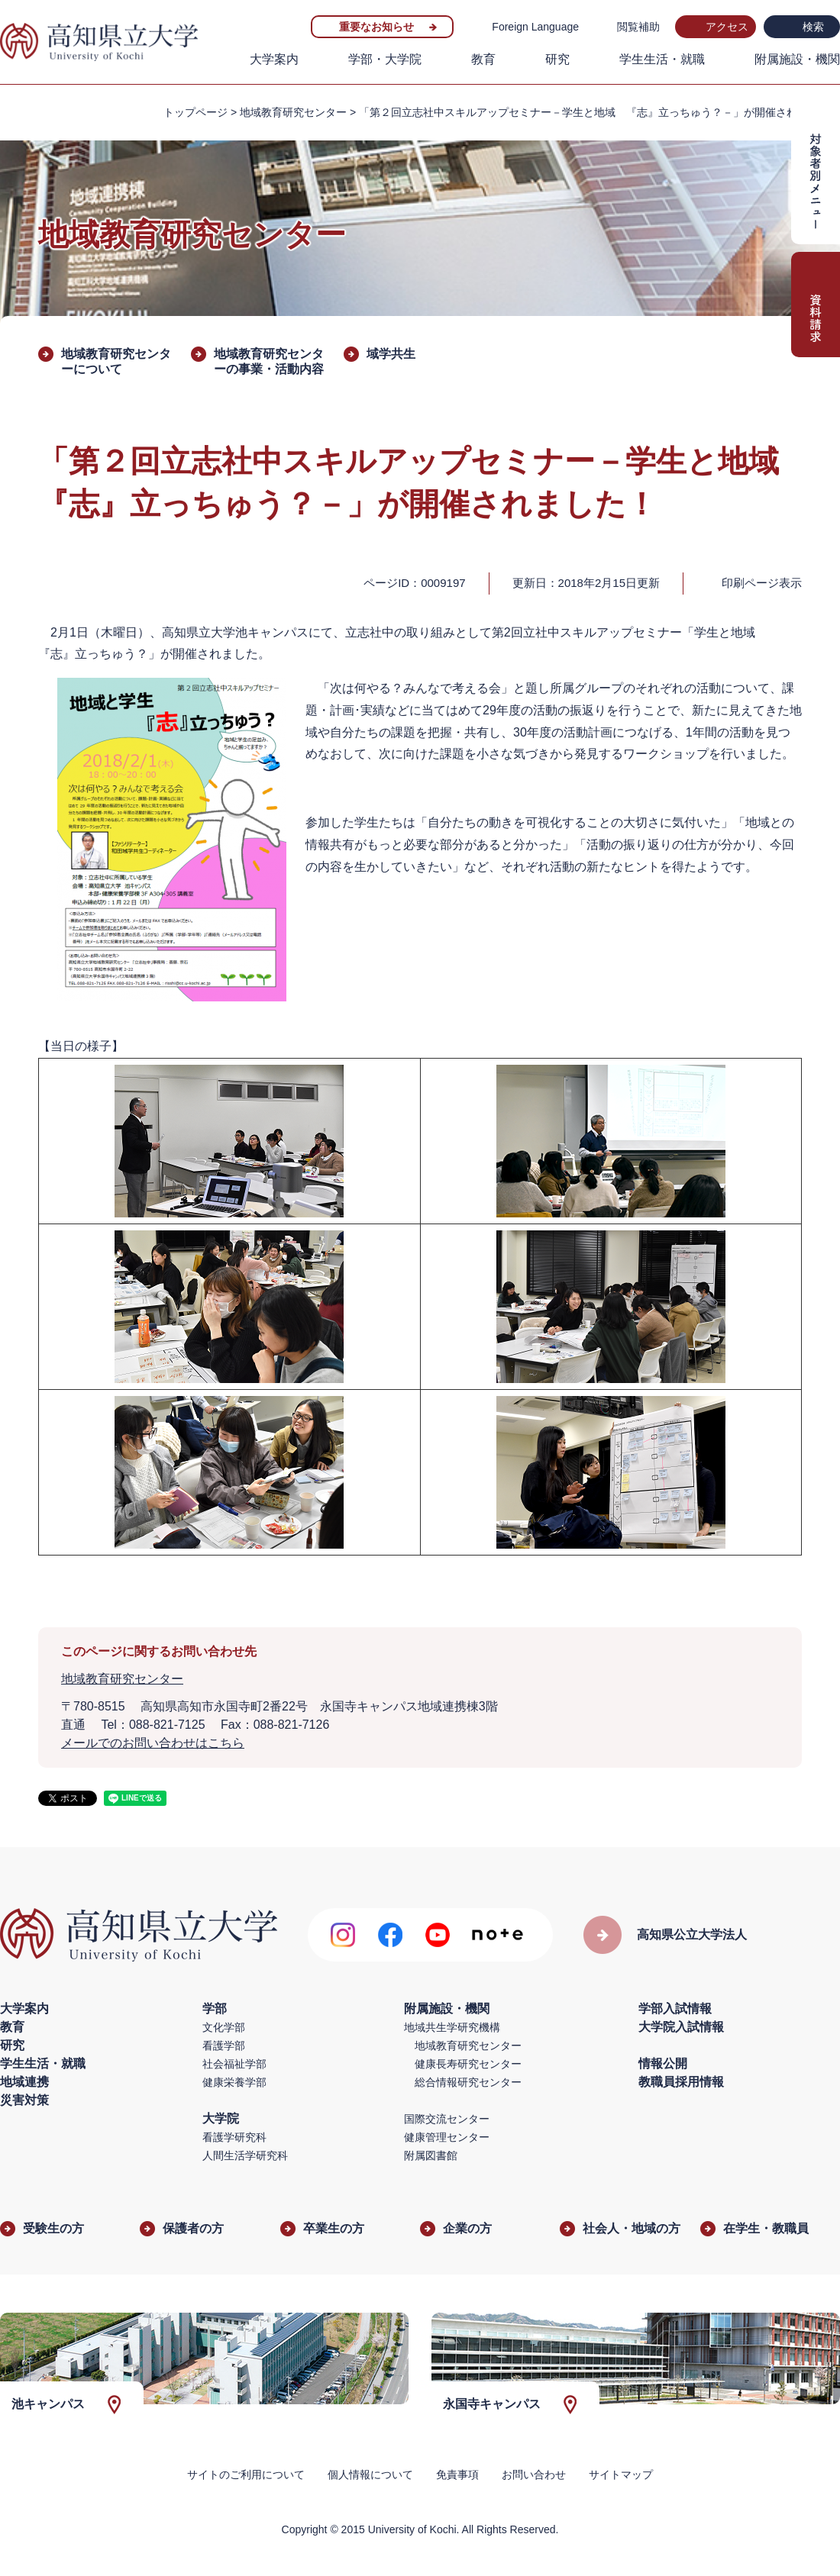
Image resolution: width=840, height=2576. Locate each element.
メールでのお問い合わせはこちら (152, 1742)
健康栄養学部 (234, 2082)
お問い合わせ (534, 2474)
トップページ (195, 112)
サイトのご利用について (246, 2474)
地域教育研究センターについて (116, 361)
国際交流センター (446, 2119)
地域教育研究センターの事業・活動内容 (269, 361)
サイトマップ (621, 2474)
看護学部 (223, 2045)
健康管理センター (446, 2137)
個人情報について (370, 2474)
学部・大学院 (385, 59)
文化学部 (223, 2027)
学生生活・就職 (662, 59)
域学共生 (391, 353)
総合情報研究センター (468, 2082)
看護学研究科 (234, 2137)
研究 (557, 59)
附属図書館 (430, 2155)
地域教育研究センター (293, 112)
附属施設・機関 (797, 59)
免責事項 (457, 2474)
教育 (483, 59)
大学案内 (274, 59)
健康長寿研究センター (468, 2064)
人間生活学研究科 (245, 2155)
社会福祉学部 (234, 2064)
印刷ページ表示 (762, 582)
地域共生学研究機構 (452, 2027)
